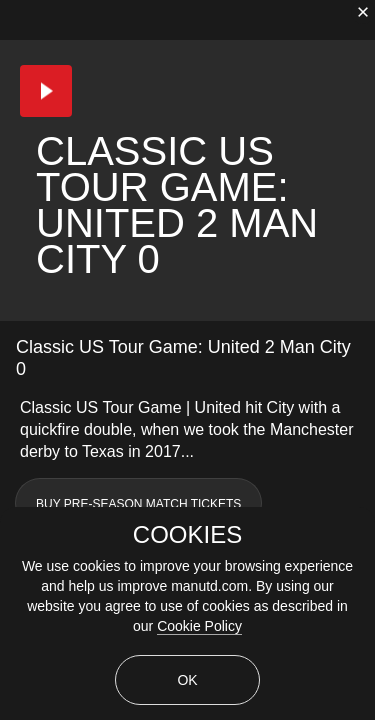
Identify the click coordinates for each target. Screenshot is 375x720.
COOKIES (187, 535)
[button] (46, 91)
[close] (363, 12)
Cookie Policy (199, 626)
